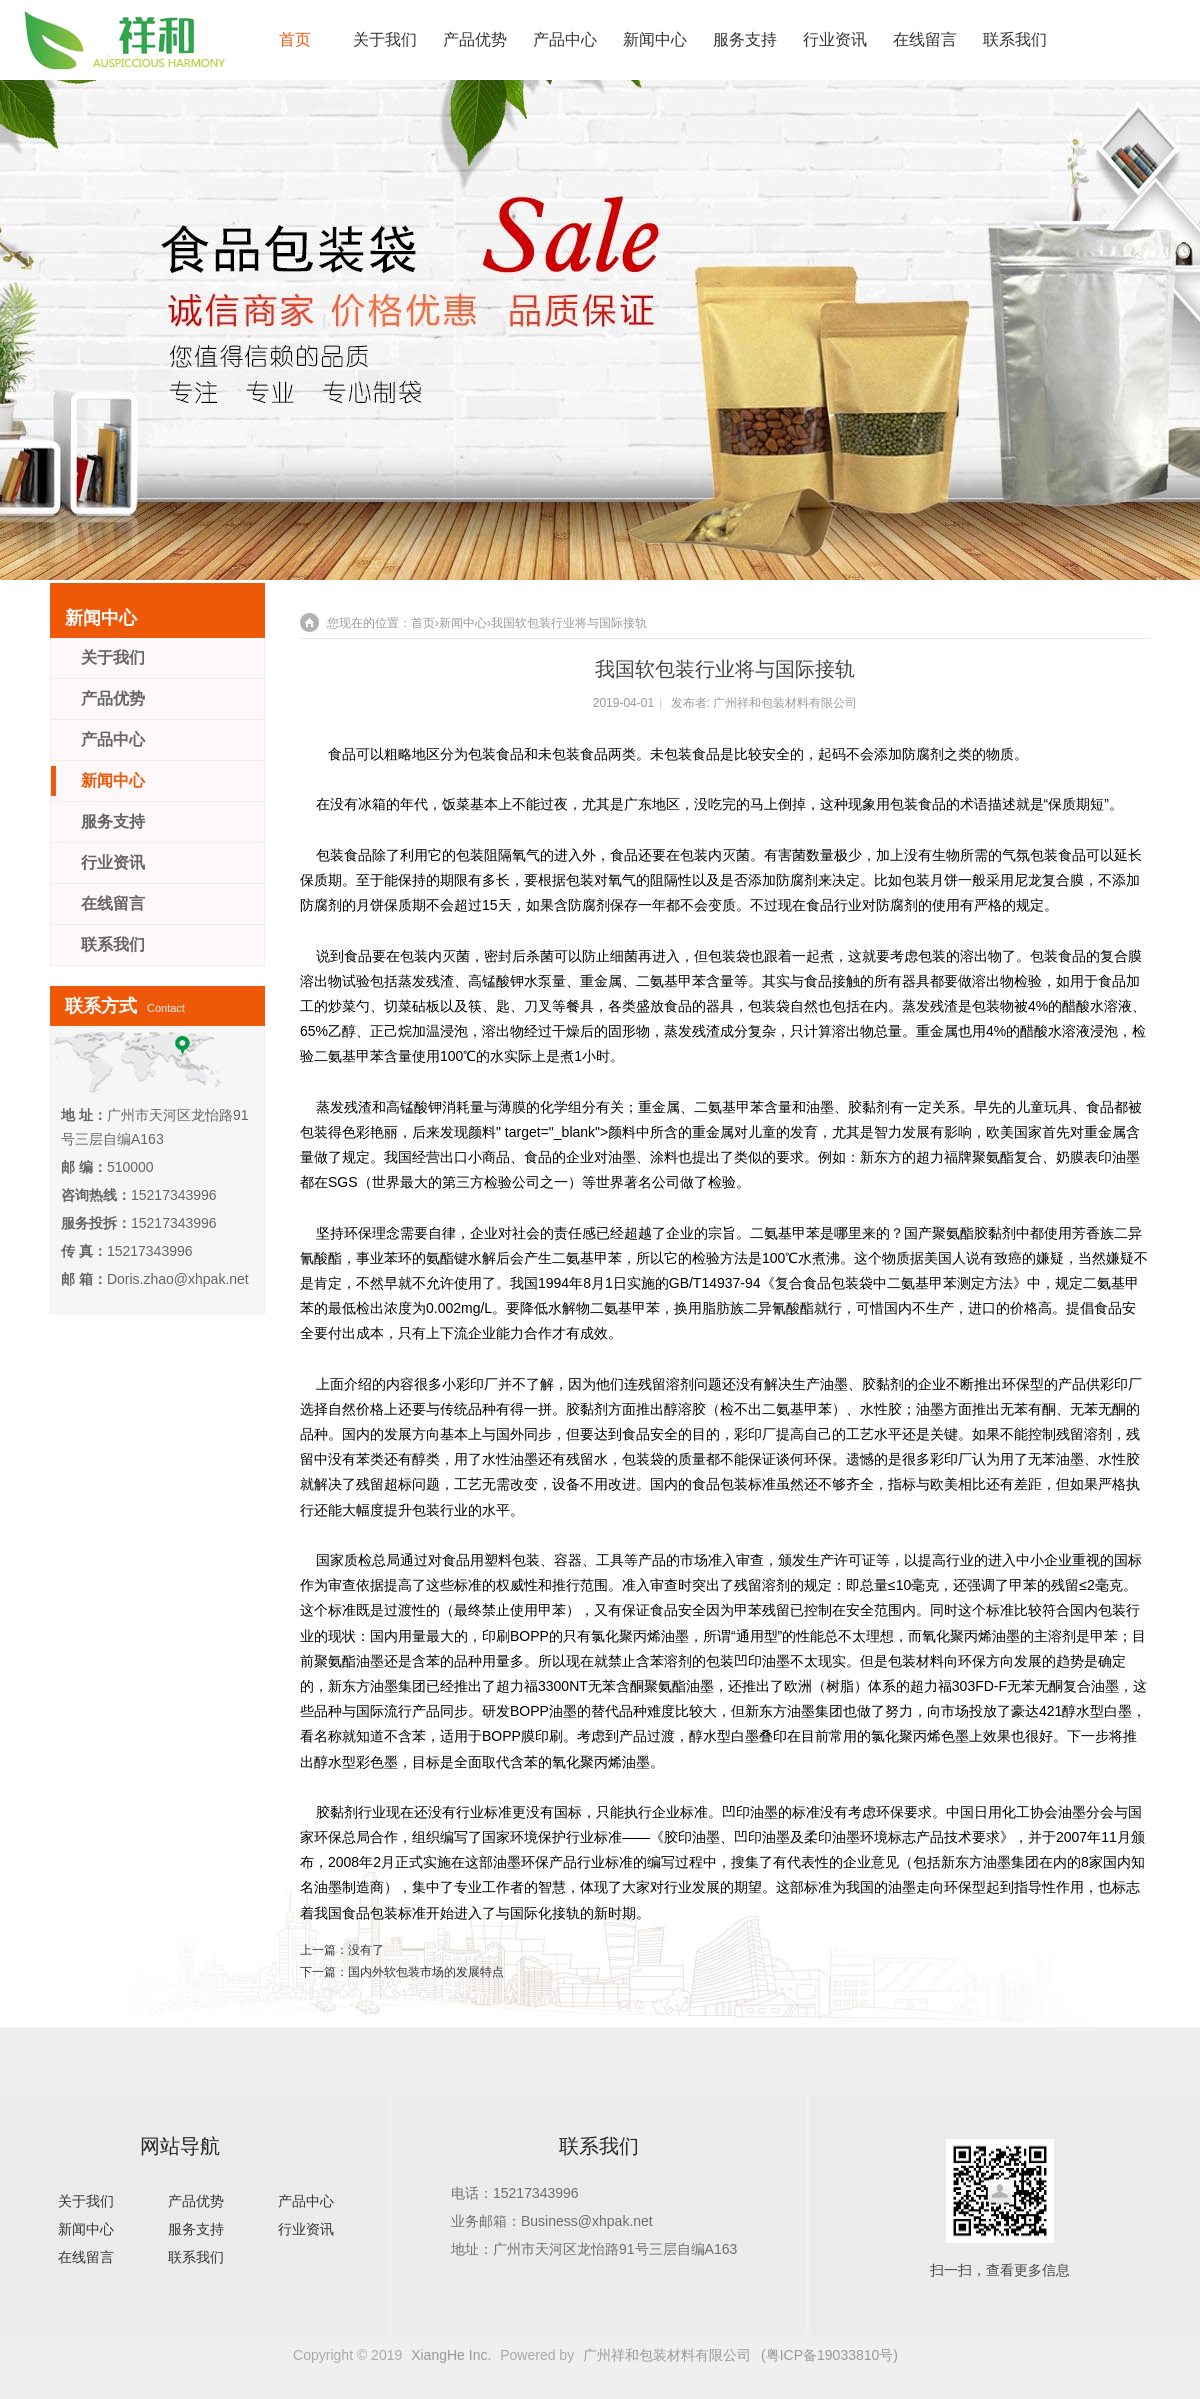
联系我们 (1015, 39)
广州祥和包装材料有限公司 (785, 703)
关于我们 (385, 39)
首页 (295, 39)
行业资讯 (835, 39)
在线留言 (925, 39)
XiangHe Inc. (451, 2355)
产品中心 (565, 39)
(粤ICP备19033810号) (829, 2355)
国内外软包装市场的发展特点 (426, 1972)
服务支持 (745, 39)
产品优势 (475, 39)
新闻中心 (655, 39)
